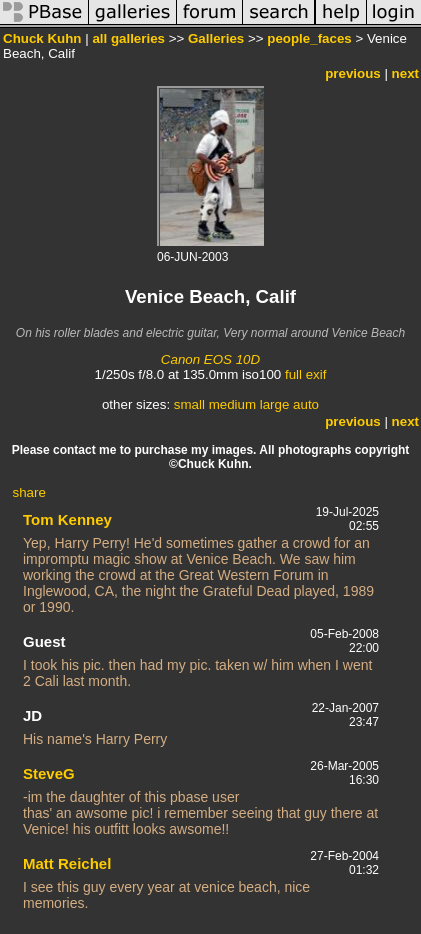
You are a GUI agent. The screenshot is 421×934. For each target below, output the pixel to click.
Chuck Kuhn (42, 38)
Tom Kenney (67, 519)
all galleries (128, 38)
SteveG (49, 773)
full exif (305, 374)
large (275, 404)
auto (306, 404)
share (29, 492)
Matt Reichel (67, 863)
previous (353, 73)
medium (232, 404)
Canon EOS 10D (210, 359)
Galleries (216, 38)
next (405, 73)
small (189, 404)
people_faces (309, 38)
